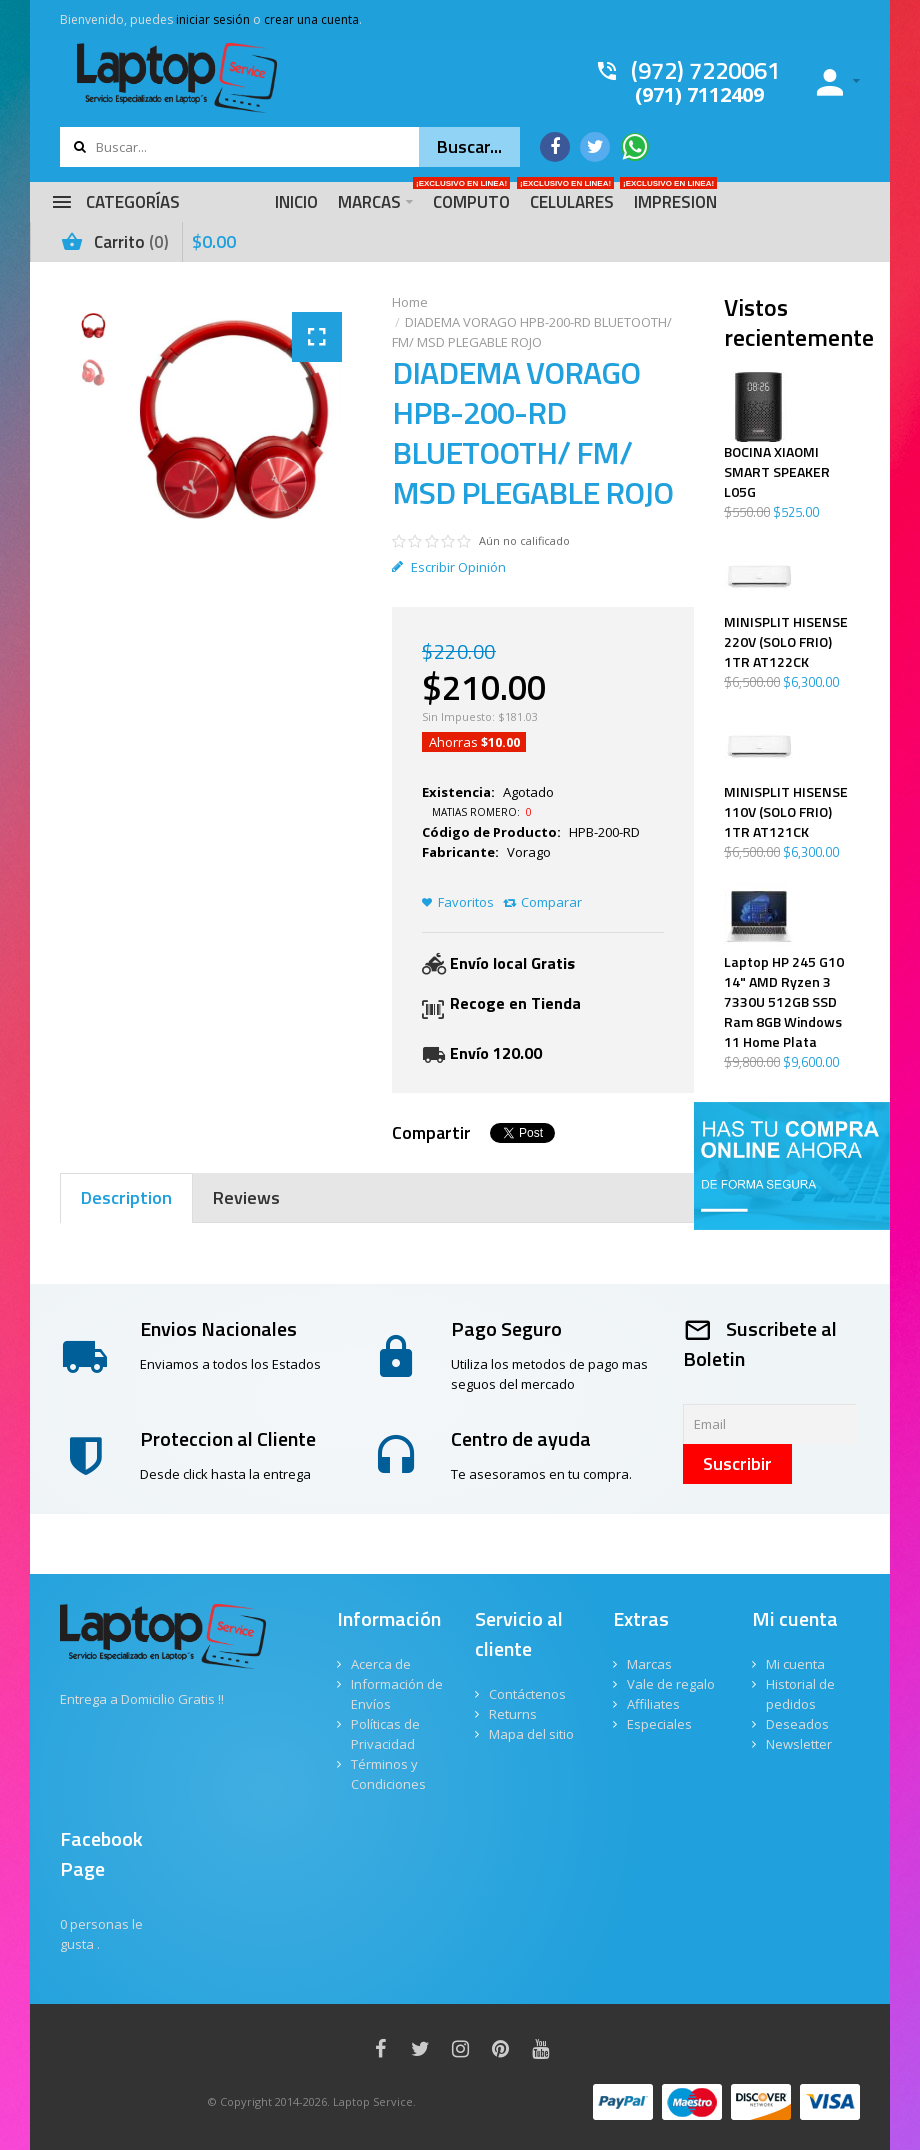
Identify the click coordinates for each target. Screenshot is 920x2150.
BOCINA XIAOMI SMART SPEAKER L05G (777, 472)
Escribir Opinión (449, 567)
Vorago (529, 852)
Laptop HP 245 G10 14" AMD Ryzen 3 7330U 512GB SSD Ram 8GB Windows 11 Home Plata (784, 1002)
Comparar (551, 902)
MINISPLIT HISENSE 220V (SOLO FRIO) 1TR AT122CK (786, 642)
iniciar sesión (213, 19)
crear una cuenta (311, 19)
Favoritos (466, 902)
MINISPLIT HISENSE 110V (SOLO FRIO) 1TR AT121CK (786, 812)
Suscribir (737, 1463)
